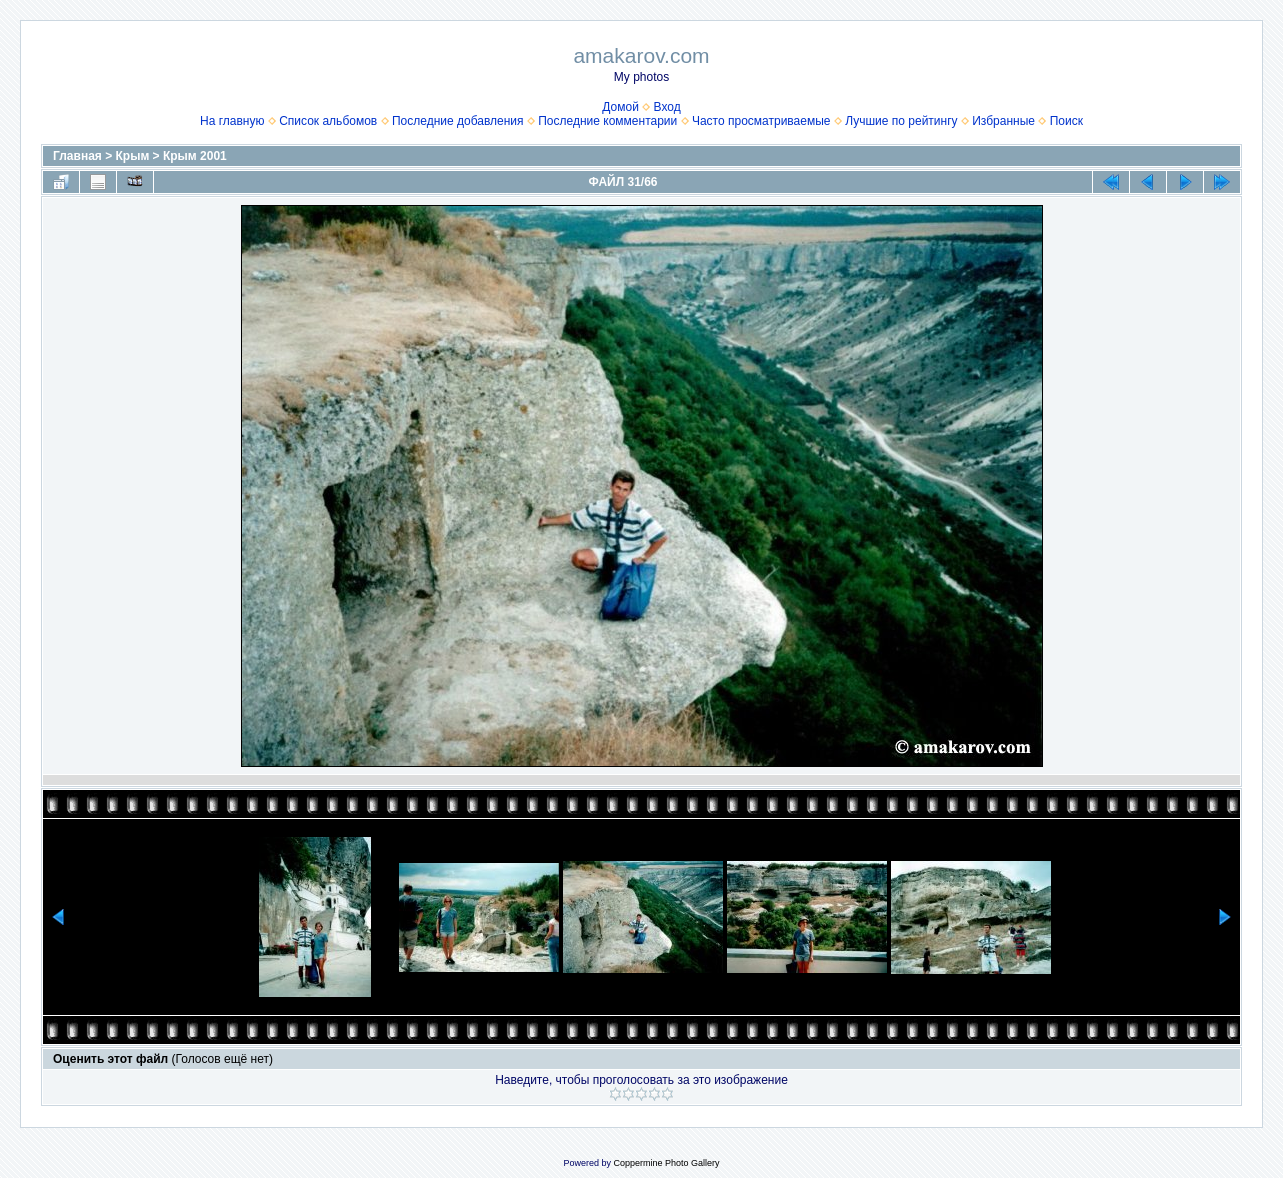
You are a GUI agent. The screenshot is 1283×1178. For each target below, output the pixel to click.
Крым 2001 (195, 156)
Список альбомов (328, 121)
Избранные (1003, 121)
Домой (620, 107)
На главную (232, 121)
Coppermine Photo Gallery (666, 1163)
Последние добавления (458, 121)
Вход (667, 107)
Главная (77, 156)
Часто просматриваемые (761, 121)
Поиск (1066, 121)
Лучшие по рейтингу (901, 121)
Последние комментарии (607, 121)
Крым (133, 156)
